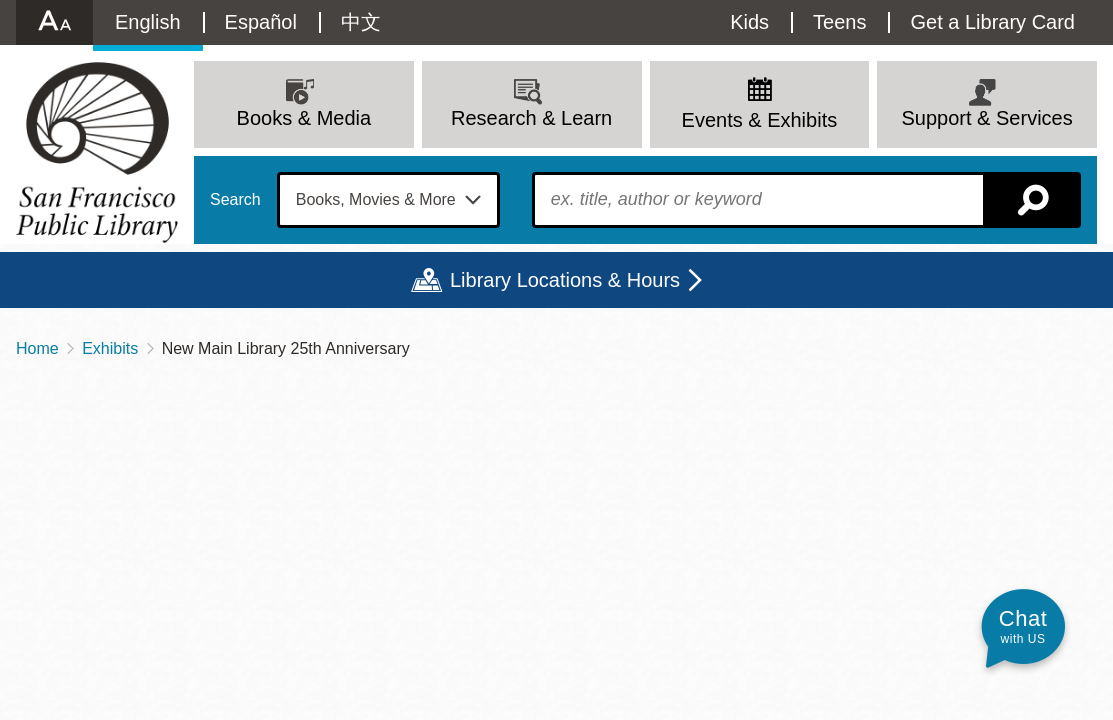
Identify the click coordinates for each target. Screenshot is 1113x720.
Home (37, 348)
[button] (1023, 626)
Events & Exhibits (760, 120)
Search (235, 200)
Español (261, 22)
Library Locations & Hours (565, 280)
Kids (749, 22)
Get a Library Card (992, 22)
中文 (361, 22)
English (148, 22)
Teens (839, 22)
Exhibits (110, 348)
